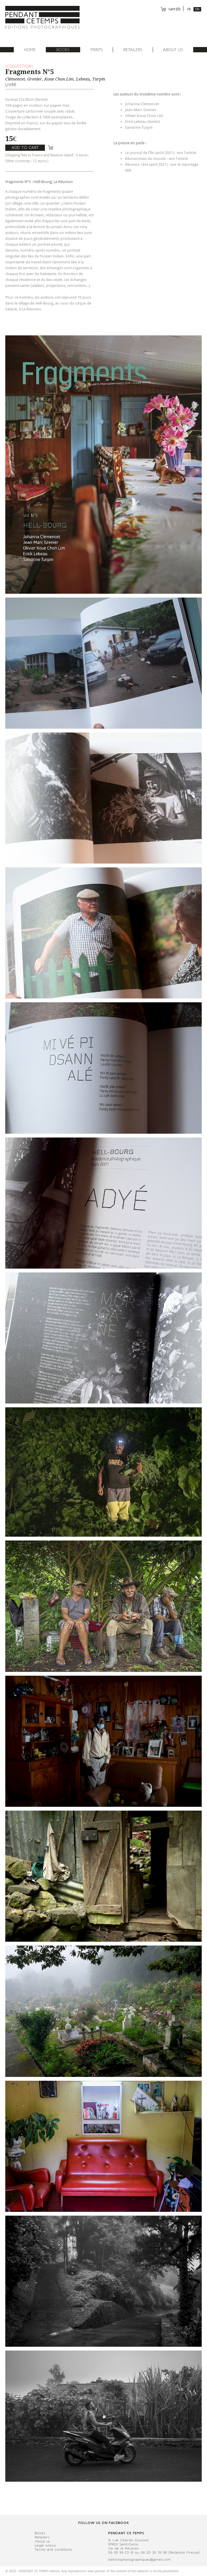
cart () (170, 9)
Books (63, 50)
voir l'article (178, 158)
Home (30, 50)
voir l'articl (185, 152)
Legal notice (45, 2545)
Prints (96, 50)
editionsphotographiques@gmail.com (139, 2559)
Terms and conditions (53, 2549)
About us (173, 50)
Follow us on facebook (103, 2523)
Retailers (132, 50)
